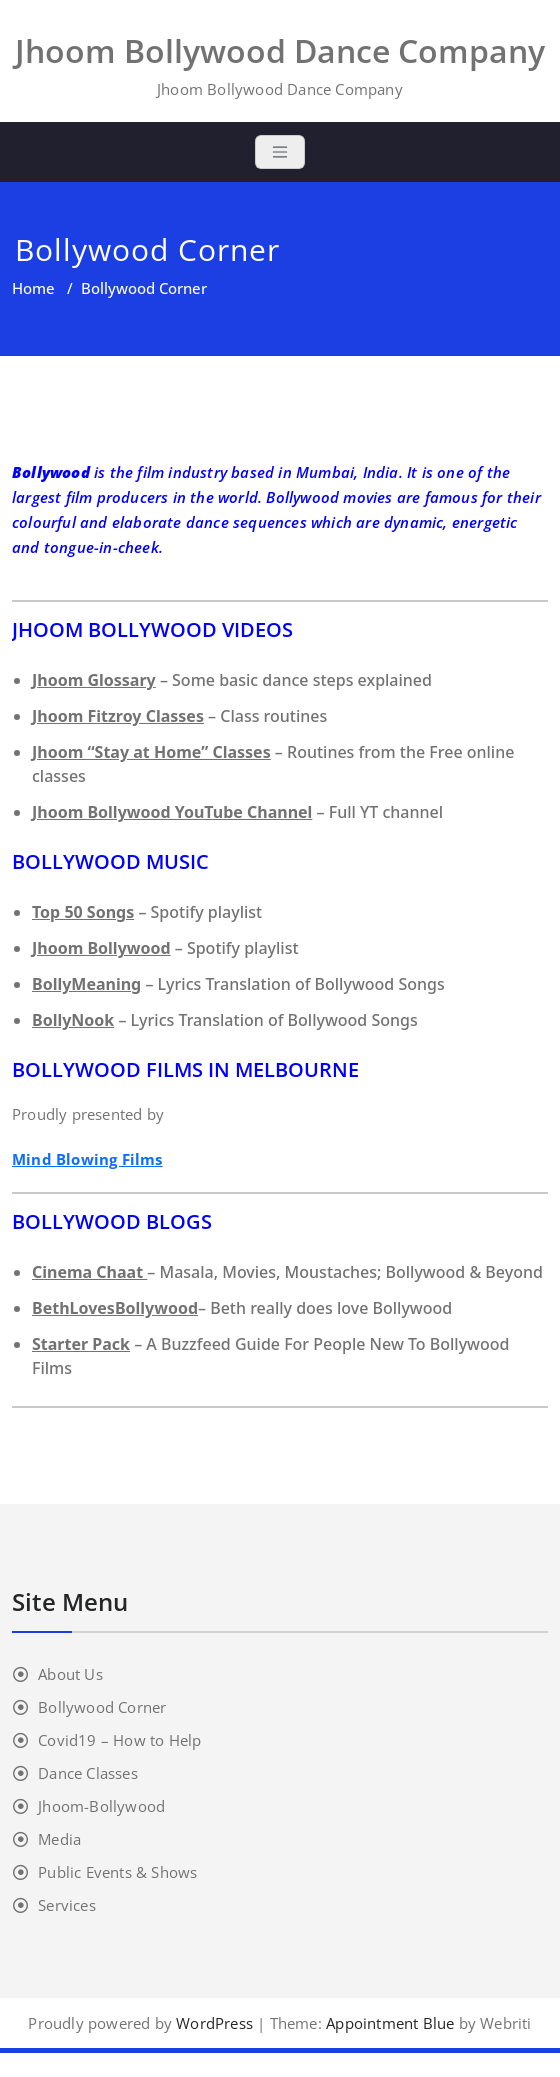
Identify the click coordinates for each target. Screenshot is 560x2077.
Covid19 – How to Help (119, 1740)
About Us (70, 1674)
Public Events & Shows (117, 1872)
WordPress (214, 2023)
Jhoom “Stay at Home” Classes (151, 752)
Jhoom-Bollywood (101, 1806)
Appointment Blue (388, 2023)
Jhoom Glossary (94, 680)
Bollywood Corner (102, 1707)
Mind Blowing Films (87, 1159)
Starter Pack (81, 1344)
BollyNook (73, 1020)
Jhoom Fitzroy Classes (118, 716)
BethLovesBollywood (115, 1308)
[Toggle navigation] (280, 152)
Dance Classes (88, 1773)
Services (67, 1905)
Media (59, 1839)
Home (33, 288)
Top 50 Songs (83, 912)
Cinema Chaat (89, 1272)
